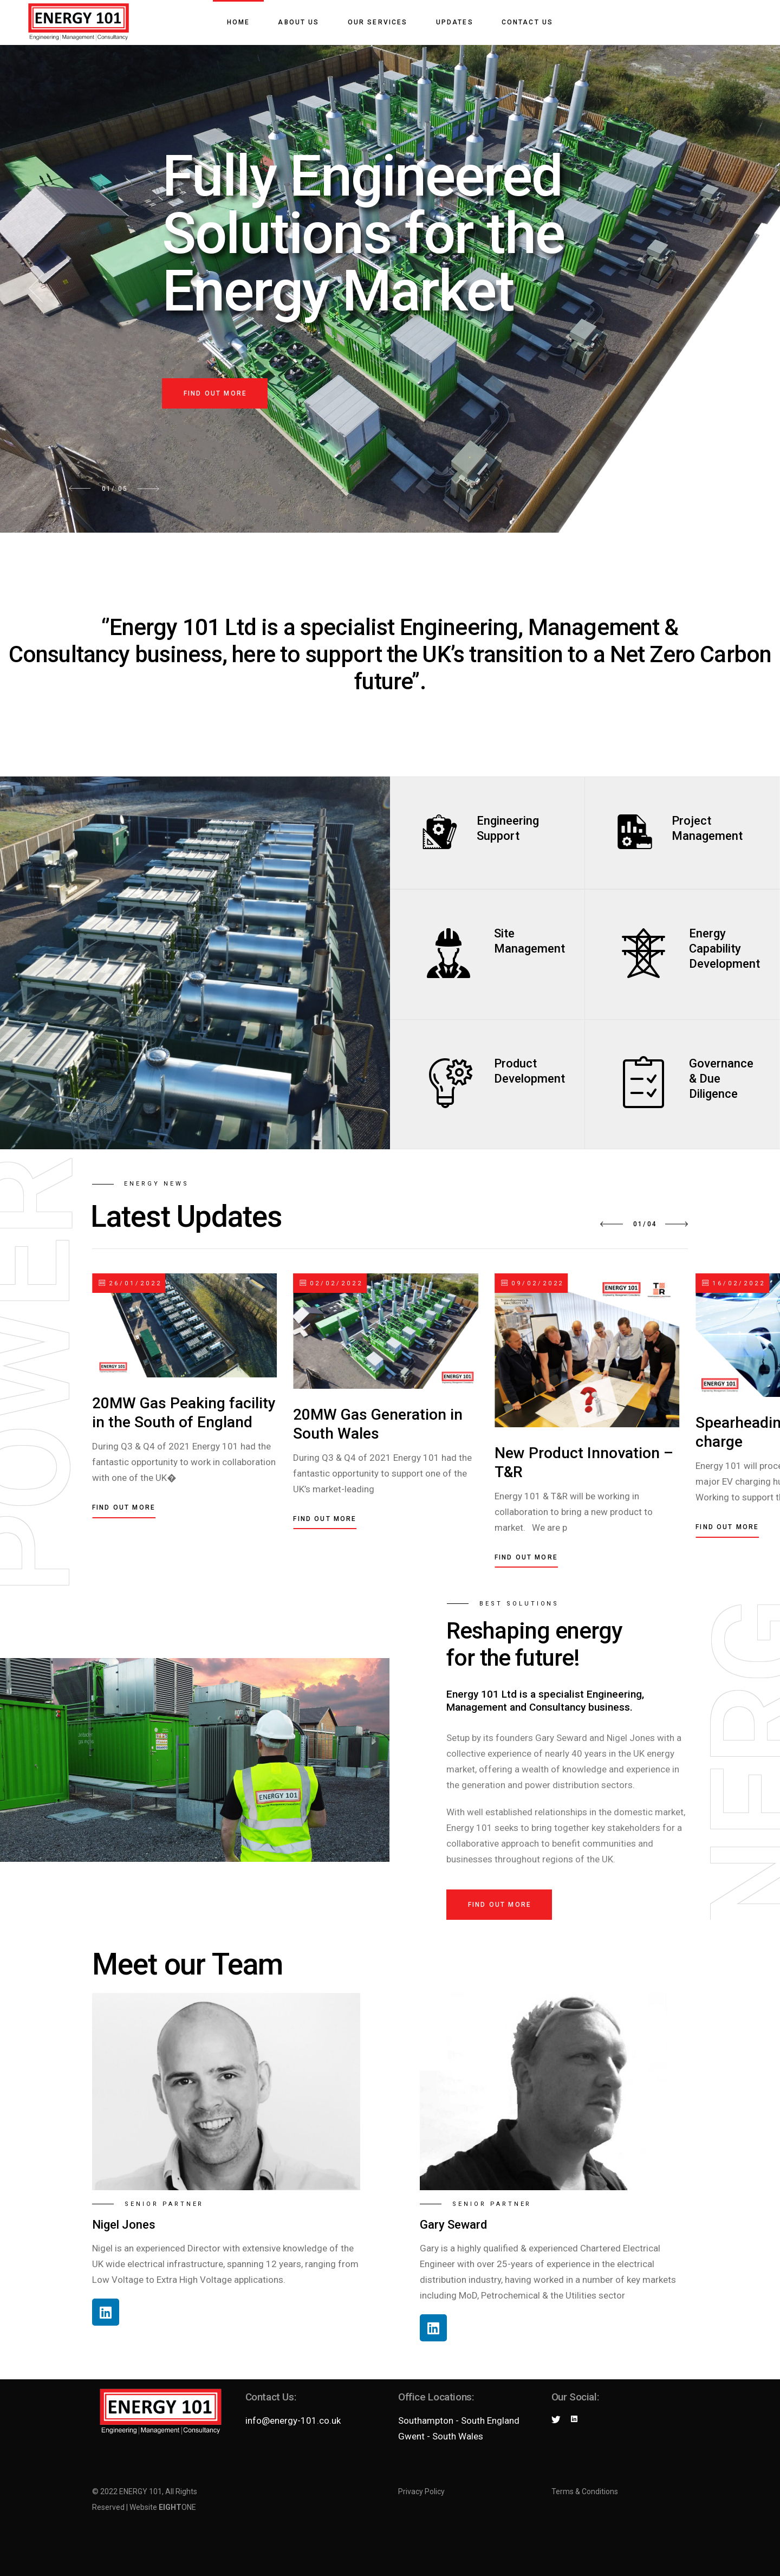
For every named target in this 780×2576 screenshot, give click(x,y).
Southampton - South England (458, 2420)
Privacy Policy (421, 2491)
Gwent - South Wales (440, 2436)
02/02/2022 (331, 1283)
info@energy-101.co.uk (293, 2420)
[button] (611, 1224)
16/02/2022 (733, 1283)
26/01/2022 (130, 1283)
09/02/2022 (532, 1283)
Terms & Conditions (584, 2491)
